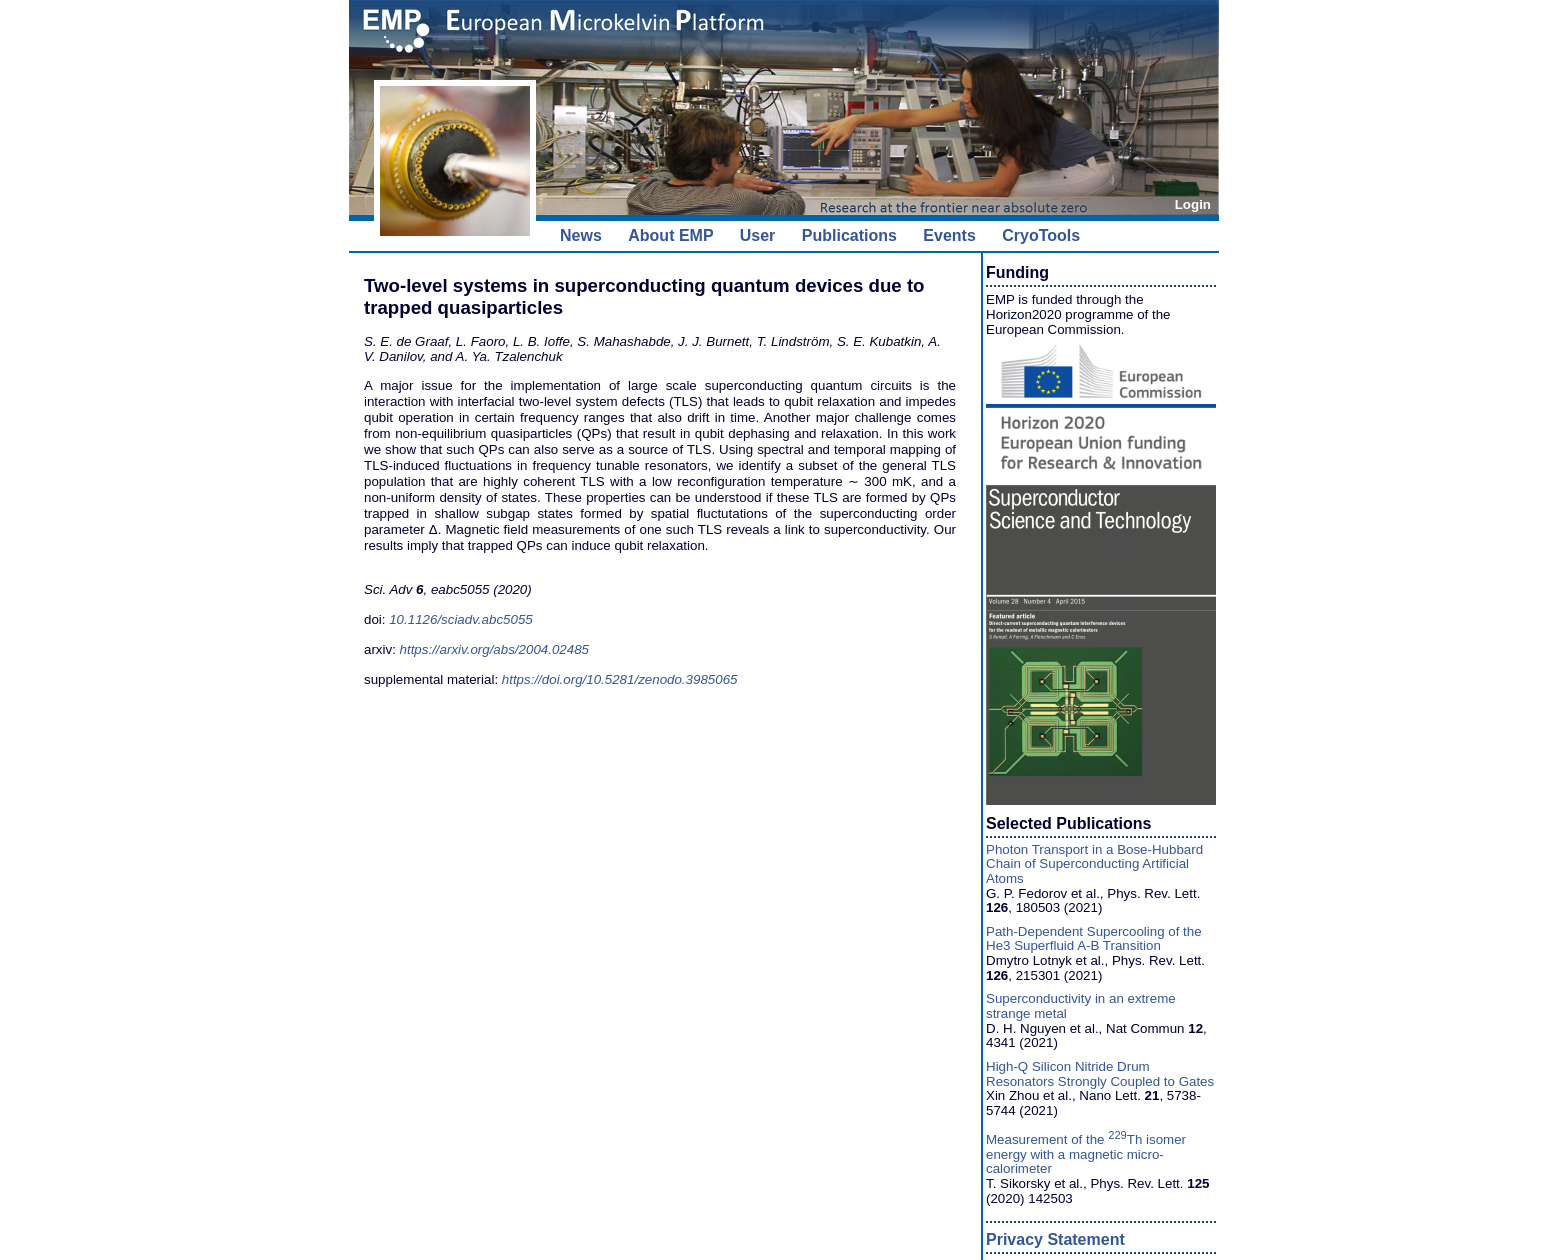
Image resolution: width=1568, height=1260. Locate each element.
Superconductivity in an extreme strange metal (1081, 1006)
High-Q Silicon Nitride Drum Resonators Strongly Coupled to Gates (1100, 1074)
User (758, 235)
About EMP (670, 235)
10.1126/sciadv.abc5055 (461, 619)
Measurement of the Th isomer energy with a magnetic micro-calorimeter (1086, 1154)
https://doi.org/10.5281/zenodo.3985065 (620, 679)
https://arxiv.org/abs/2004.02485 (494, 649)
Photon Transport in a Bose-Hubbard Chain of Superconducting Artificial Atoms (1094, 864)
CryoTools (1041, 235)
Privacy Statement (1055, 1239)
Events (949, 235)
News (581, 235)
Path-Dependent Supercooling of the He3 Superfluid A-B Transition (1094, 939)
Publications (849, 235)
